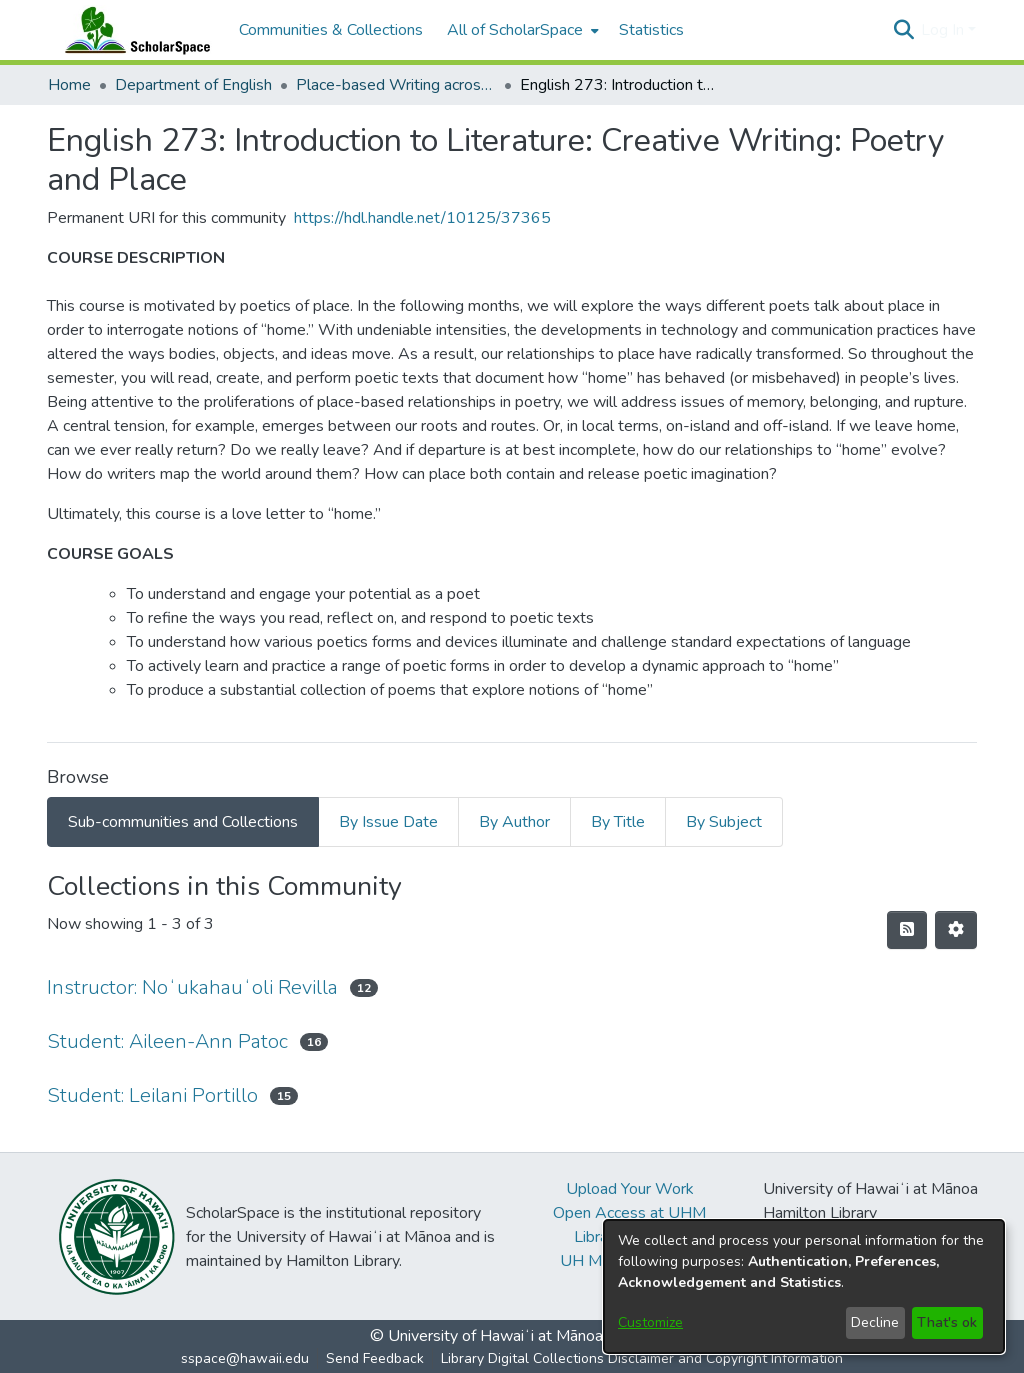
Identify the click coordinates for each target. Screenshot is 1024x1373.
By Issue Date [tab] (388, 822)
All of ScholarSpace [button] (515, 30)
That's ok (947, 1322)
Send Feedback (375, 1358)
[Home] (133, 30)
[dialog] (804, 1286)
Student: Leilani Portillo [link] (152, 1095)
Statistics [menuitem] (651, 30)
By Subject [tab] (724, 822)
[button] (903, 30)
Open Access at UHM (629, 1213)
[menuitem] (521, 30)
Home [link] (69, 85)
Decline (875, 1322)
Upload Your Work (630, 1189)
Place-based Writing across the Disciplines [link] (396, 85)
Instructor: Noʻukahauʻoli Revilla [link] (192, 987)
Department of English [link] (193, 85)
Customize (650, 1322)
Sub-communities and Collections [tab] (183, 822)
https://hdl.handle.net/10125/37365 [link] (422, 218)
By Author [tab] (514, 822)
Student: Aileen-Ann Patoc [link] (167, 1041)
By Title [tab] (618, 822)
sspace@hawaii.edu (245, 1358)
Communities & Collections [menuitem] (331, 30)
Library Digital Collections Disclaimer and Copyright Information (642, 1358)
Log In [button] (944, 30)
